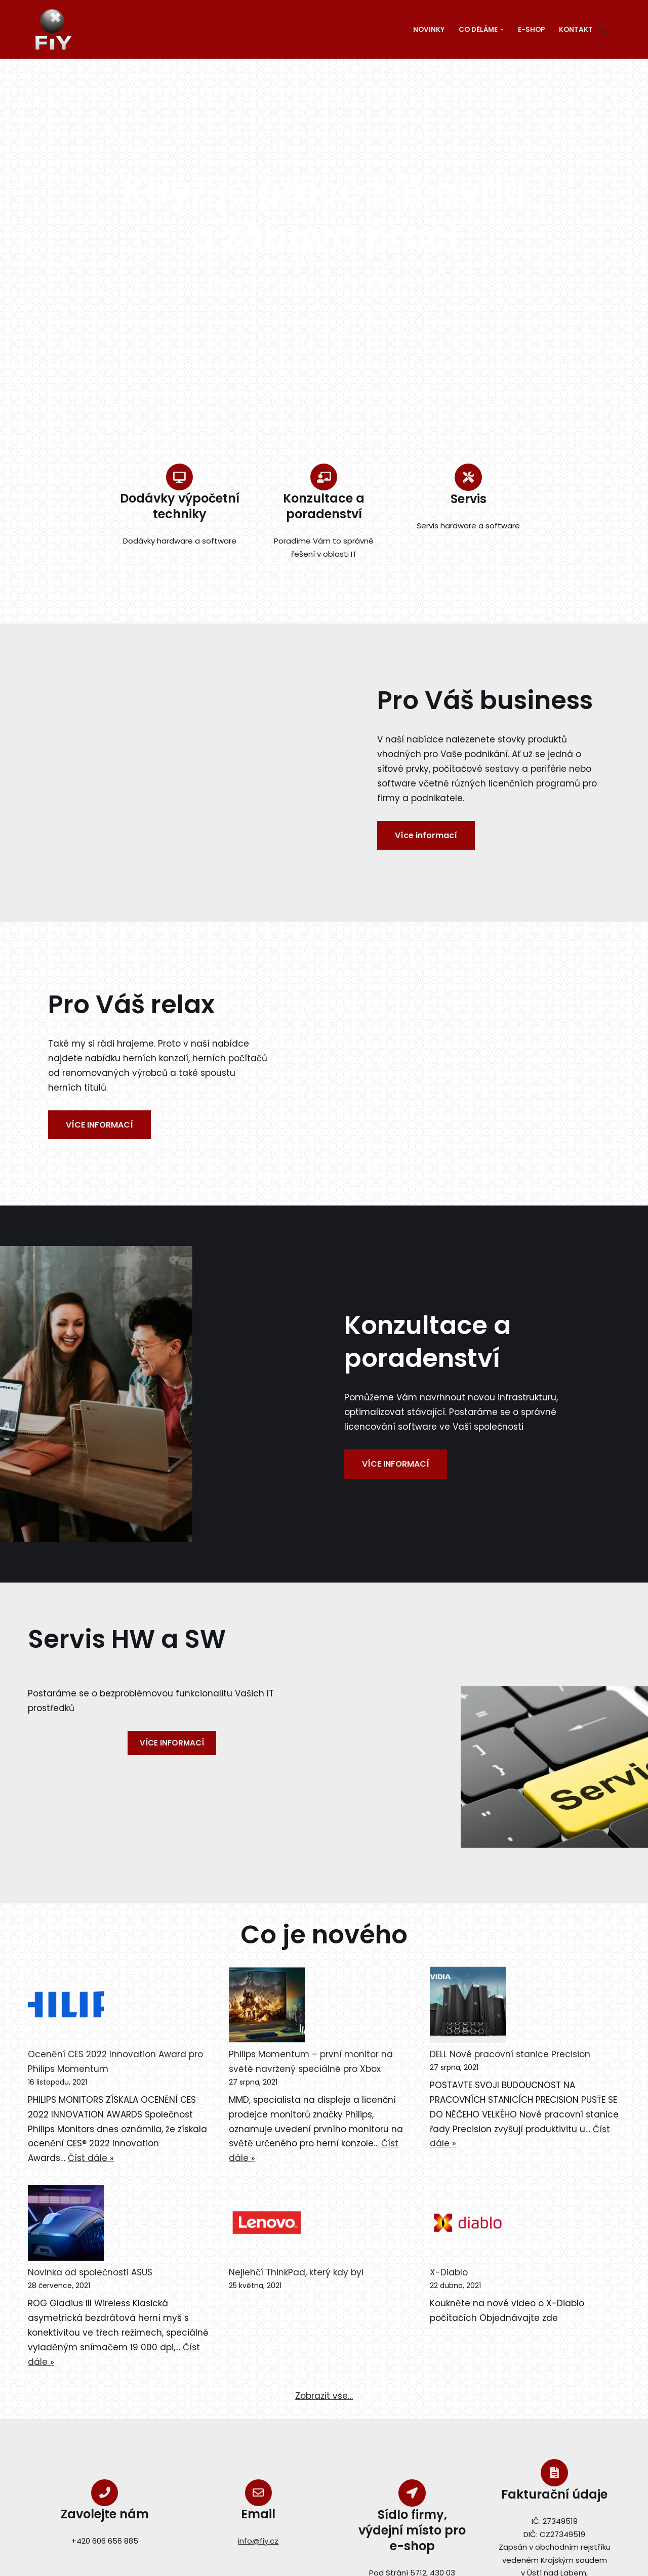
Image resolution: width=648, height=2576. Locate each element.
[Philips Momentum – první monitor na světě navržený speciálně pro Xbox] (267, 2007)
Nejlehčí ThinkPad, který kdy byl (296, 2272)
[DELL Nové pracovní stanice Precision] (468, 2007)
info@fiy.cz (258, 2541)
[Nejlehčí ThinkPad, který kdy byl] (267, 2225)
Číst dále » (91, 2158)
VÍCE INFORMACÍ (99, 1125)
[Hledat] (604, 29)
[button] (502, 29)
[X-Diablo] (468, 2225)
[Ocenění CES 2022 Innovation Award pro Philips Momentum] (66, 2007)
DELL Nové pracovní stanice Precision (510, 2054)
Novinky (428, 29)
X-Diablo (449, 2272)
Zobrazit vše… (324, 2396)
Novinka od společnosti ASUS (90, 2272)
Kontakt (576, 29)
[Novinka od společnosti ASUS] (66, 2225)
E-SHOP (531, 29)
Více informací (426, 835)
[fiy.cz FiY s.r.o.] (56, 29)
